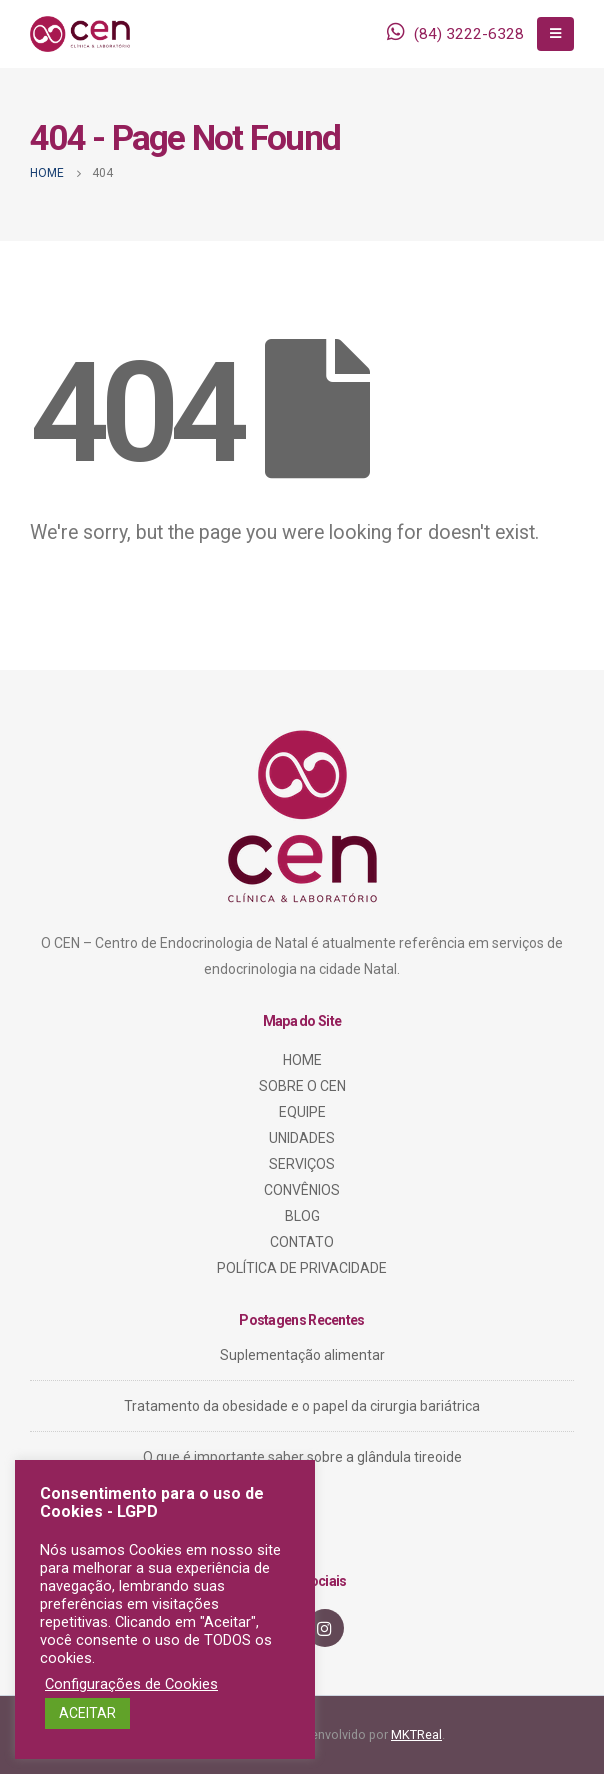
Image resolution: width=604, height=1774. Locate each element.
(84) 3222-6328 (469, 34)
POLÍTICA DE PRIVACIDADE (302, 1268)
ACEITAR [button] (87, 1713)
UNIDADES (302, 1138)
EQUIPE (302, 1112)
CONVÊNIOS (302, 1190)
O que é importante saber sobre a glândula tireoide (302, 1457)
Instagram (325, 1628)
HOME (302, 1060)
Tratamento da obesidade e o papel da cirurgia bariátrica (302, 1406)
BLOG (302, 1216)
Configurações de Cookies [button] (131, 1684)
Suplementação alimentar (302, 1355)
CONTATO (302, 1242)
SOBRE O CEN (302, 1086)
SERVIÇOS (302, 1164)
